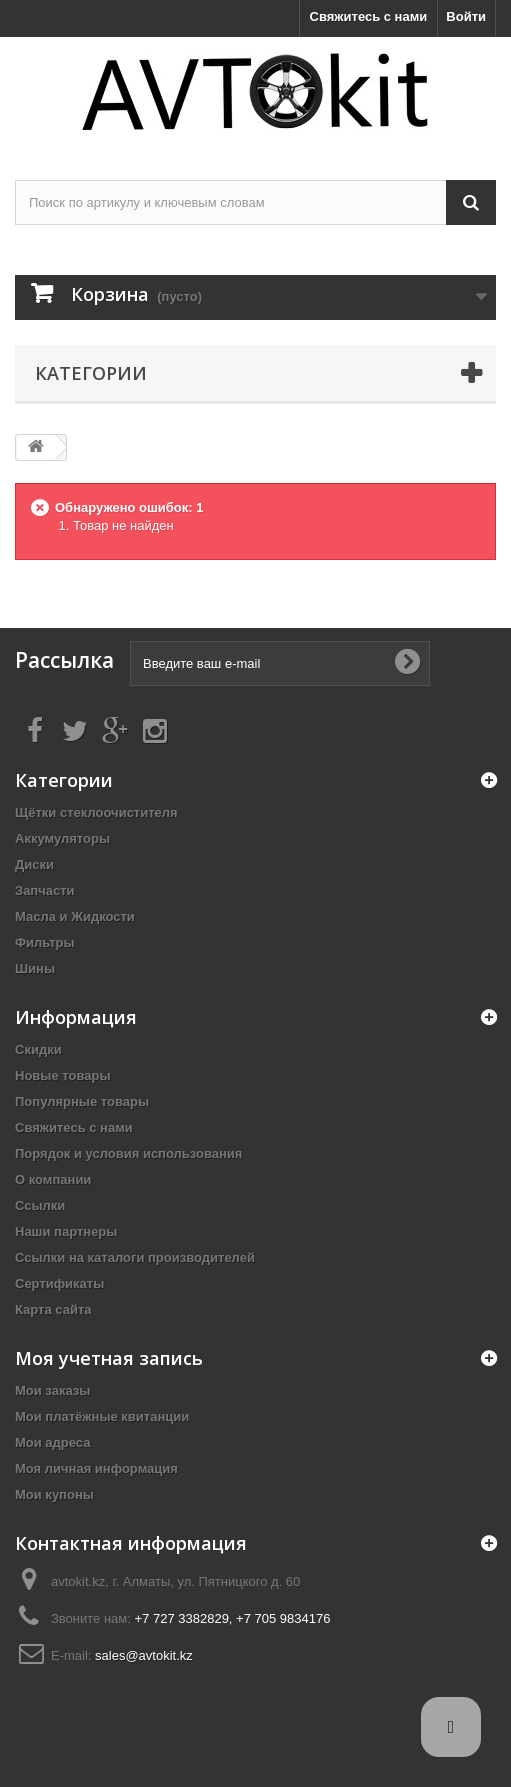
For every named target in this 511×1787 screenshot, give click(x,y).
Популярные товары (82, 1101)
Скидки (38, 1049)
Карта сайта (53, 1309)
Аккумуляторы (62, 838)
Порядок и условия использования (128, 1153)
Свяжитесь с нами (369, 16)
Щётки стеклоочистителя (96, 812)
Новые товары (63, 1075)
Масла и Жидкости (75, 916)
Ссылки (40, 1205)
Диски (34, 864)
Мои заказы (52, 1390)
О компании (53, 1179)
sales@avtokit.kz (144, 1655)
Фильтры (45, 942)
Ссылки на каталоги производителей (135, 1257)
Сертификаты (59, 1283)
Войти (466, 16)
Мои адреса (52, 1442)
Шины (35, 968)
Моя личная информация (96, 1468)
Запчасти (45, 890)
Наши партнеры (66, 1231)
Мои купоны (54, 1494)
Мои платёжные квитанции (102, 1416)
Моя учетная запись (109, 1358)
